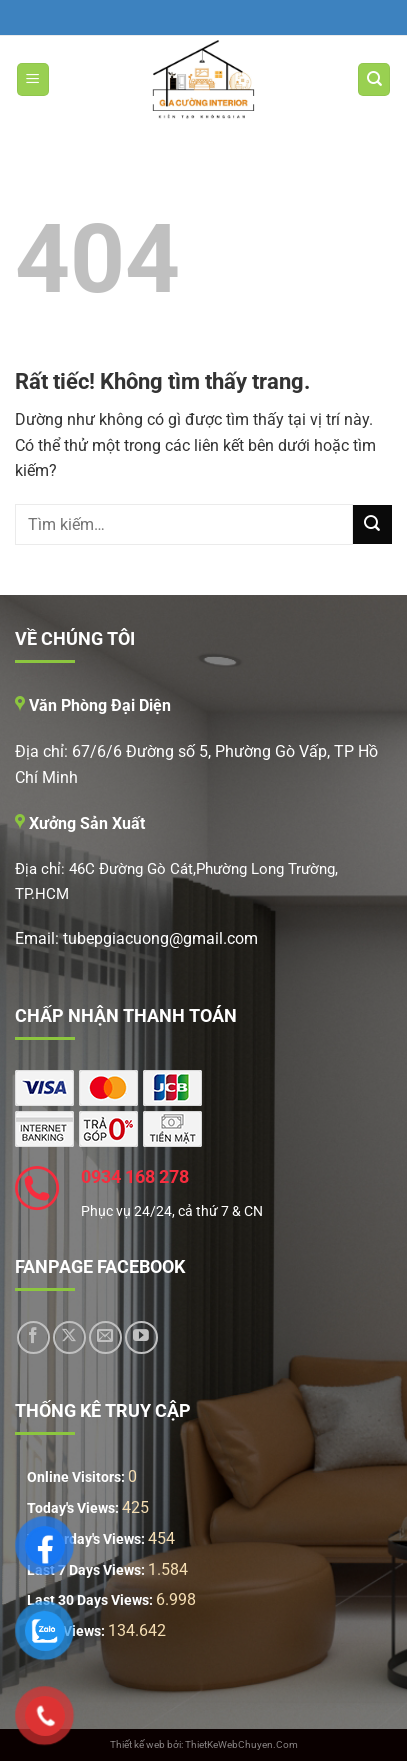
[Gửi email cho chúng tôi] (105, 1337)
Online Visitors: (77, 1477)
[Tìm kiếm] (374, 79)
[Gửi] (372, 524)
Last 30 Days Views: (91, 1600)
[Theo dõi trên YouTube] (141, 1337)
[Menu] (33, 79)
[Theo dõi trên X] (69, 1337)
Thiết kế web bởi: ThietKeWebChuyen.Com (204, 1744)
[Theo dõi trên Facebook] (33, 1337)
